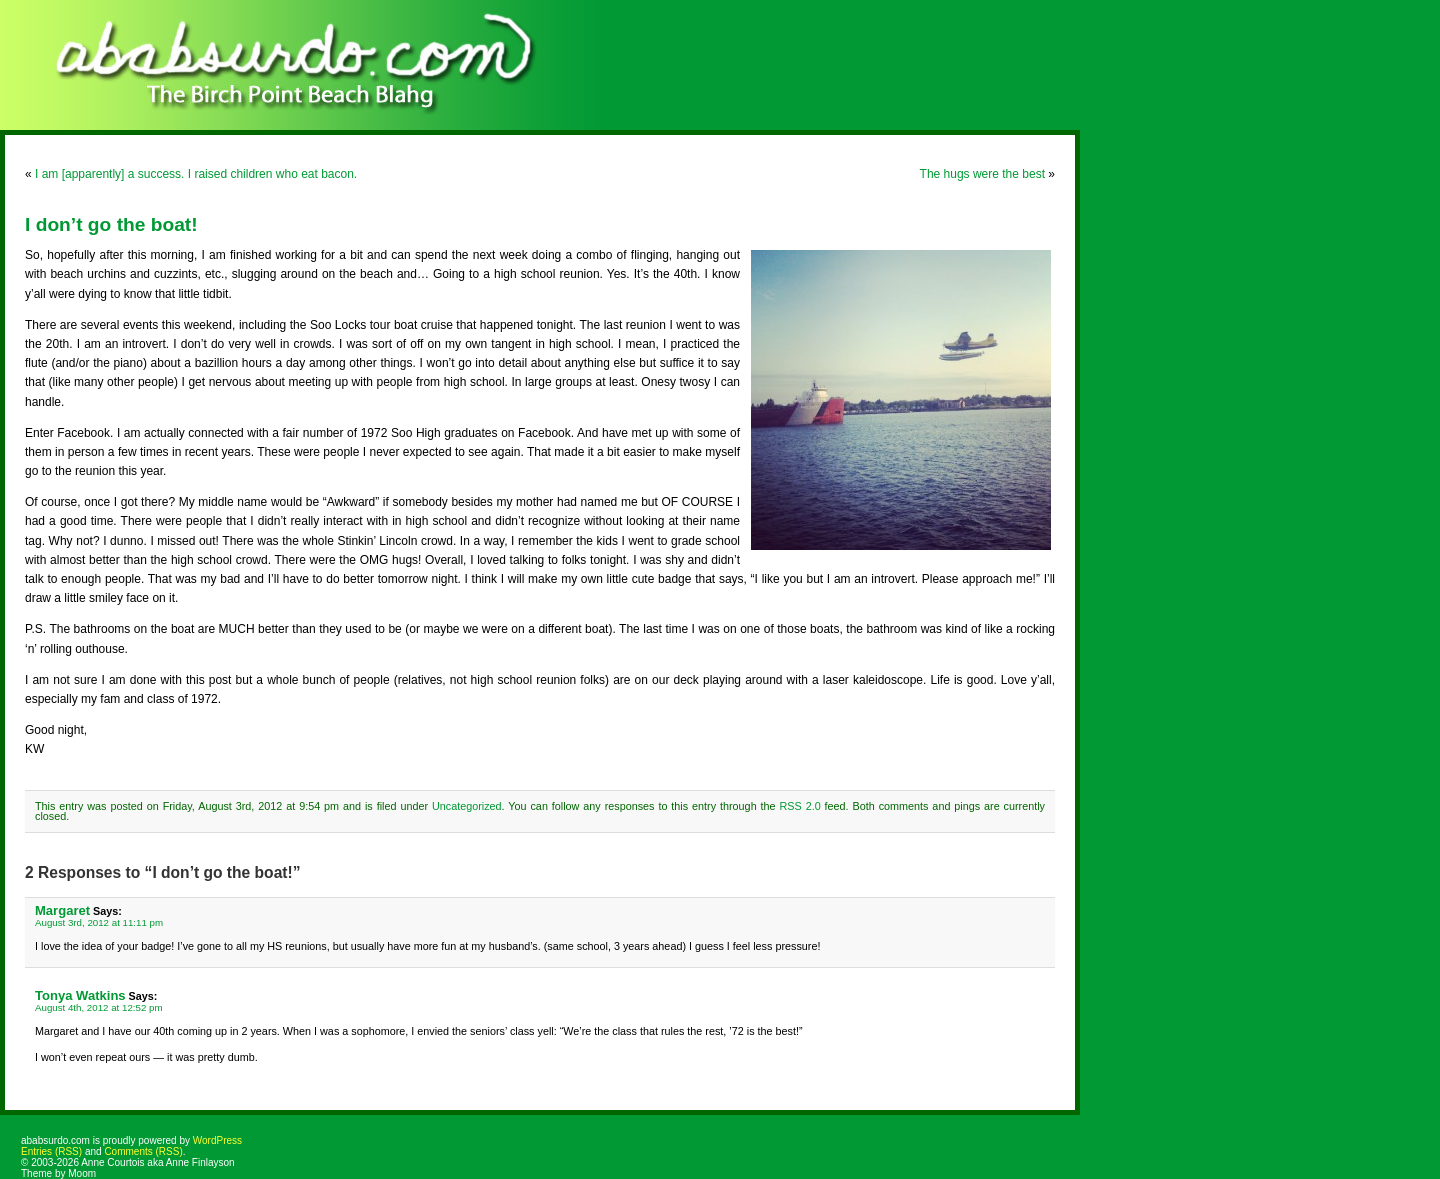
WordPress (217, 1140)
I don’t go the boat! (111, 224)
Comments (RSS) (143, 1151)
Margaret (62, 910)
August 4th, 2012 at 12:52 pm (99, 1007)
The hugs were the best (982, 174)
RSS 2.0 (800, 806)
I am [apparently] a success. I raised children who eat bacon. (196, 174)
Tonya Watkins (80, 995)
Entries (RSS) (51, 1151)
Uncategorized (467, 806)
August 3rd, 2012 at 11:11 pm (99, 922)
